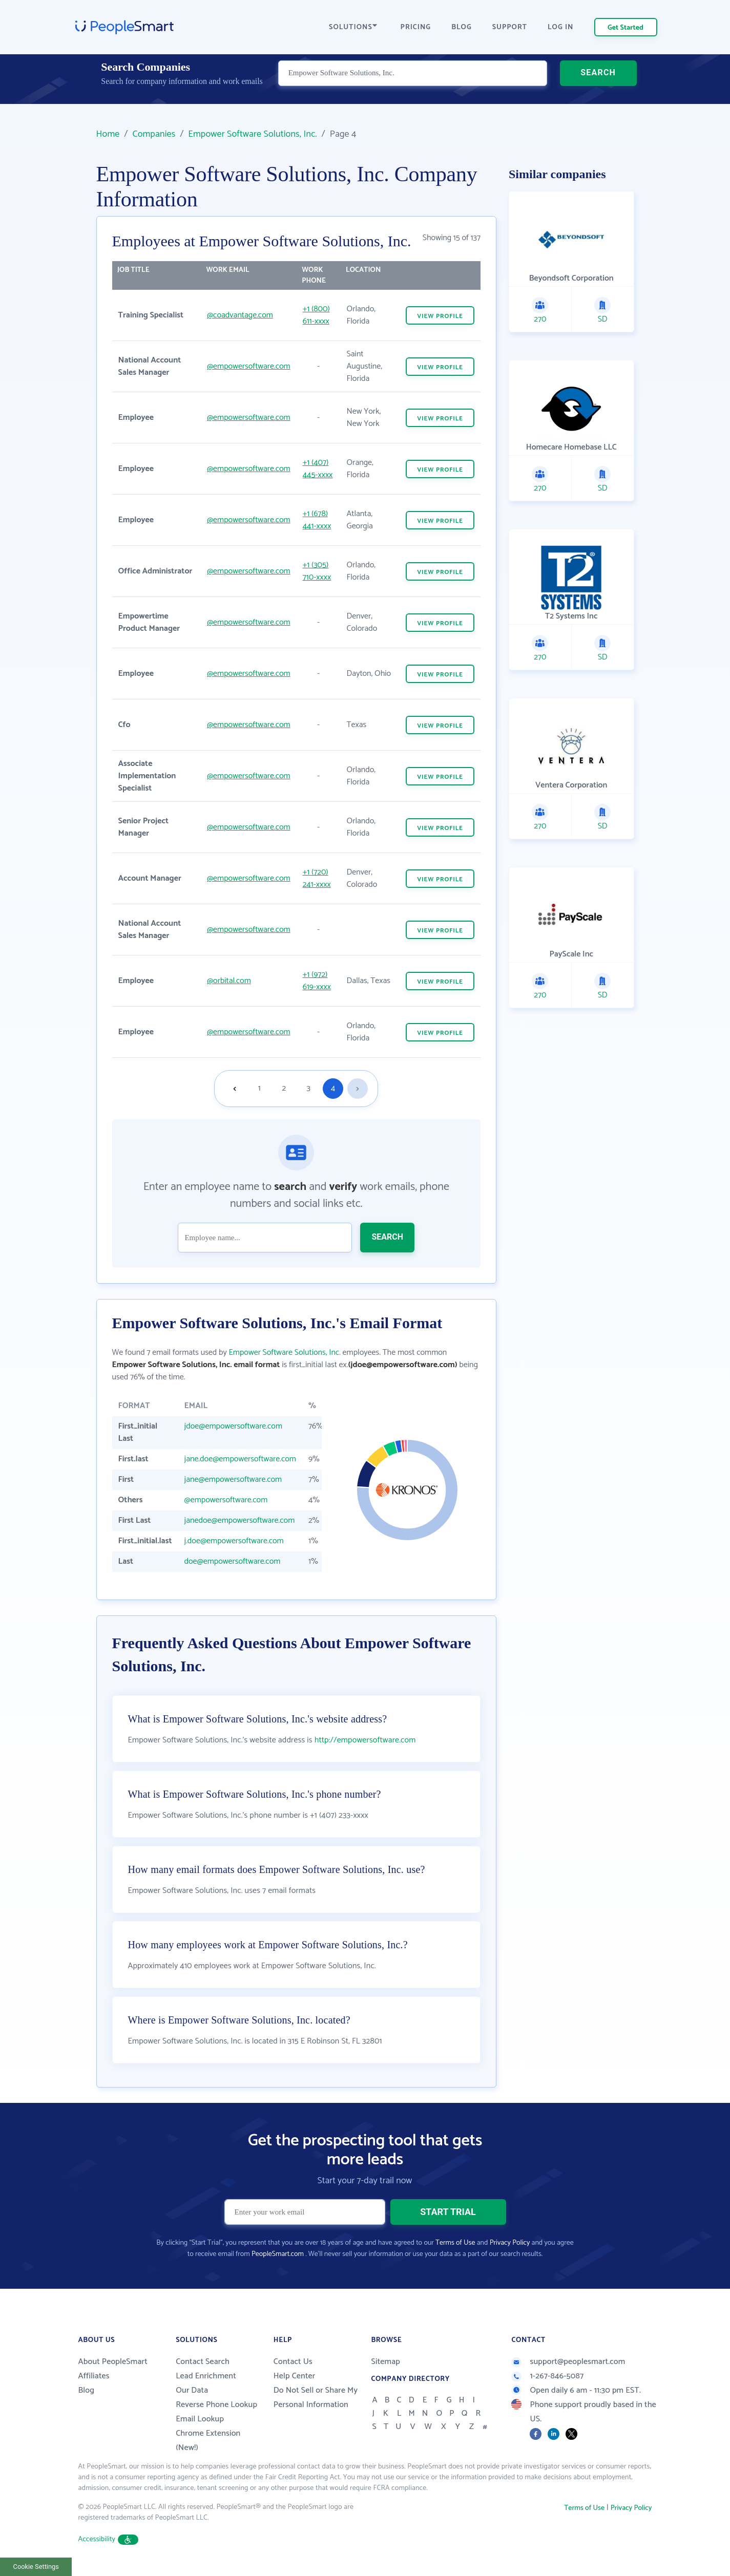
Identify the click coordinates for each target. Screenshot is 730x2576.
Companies (153, 134)
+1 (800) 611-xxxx (316, 315)
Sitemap (385, 2362)
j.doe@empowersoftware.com (234, 1541)
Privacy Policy (510, 2243)
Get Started (625, 28)
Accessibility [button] (108, 2539)
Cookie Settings (36, 2566)
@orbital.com (229, 981)
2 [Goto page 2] (284, 1088)
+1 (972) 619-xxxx (317, 981)
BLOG (461, 27)
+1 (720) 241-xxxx (317, 878)
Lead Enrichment (206, 2376)
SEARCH (598, 84)
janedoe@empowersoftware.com (239, 1520)
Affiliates (94, 2376)
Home (108, 134)
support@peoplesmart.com (568, 2362)
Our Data (192, 2390)
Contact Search (203, 2362)
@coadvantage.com (240, 315)
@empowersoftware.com (248, 366)
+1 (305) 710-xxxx (317, 571)
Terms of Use (455, 2243)
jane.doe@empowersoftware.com (240, 1459)
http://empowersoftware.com (365, 1740)
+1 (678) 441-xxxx (317, 520)
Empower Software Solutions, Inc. (252, 134)
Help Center (295, 2376)
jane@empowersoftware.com (233, 1479)
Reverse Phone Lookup (216, 2405)
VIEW (440, 316)
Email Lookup (200, 2419)
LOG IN (561, 27)
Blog (86, 2390)
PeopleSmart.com (278, 2254)
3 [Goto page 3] (308, 1088)
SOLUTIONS (353, 27)
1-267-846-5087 (547, 2376)
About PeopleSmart (113, 2362)
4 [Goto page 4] (333, 1088)
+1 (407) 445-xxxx (318, 469)
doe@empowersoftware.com (232, 1561)
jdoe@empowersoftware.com (233, 1426)
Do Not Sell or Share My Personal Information (316, 2397)
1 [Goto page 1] (259, 1088)
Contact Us (293, 2362)
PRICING (416, 27)
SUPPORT (509, 27)
